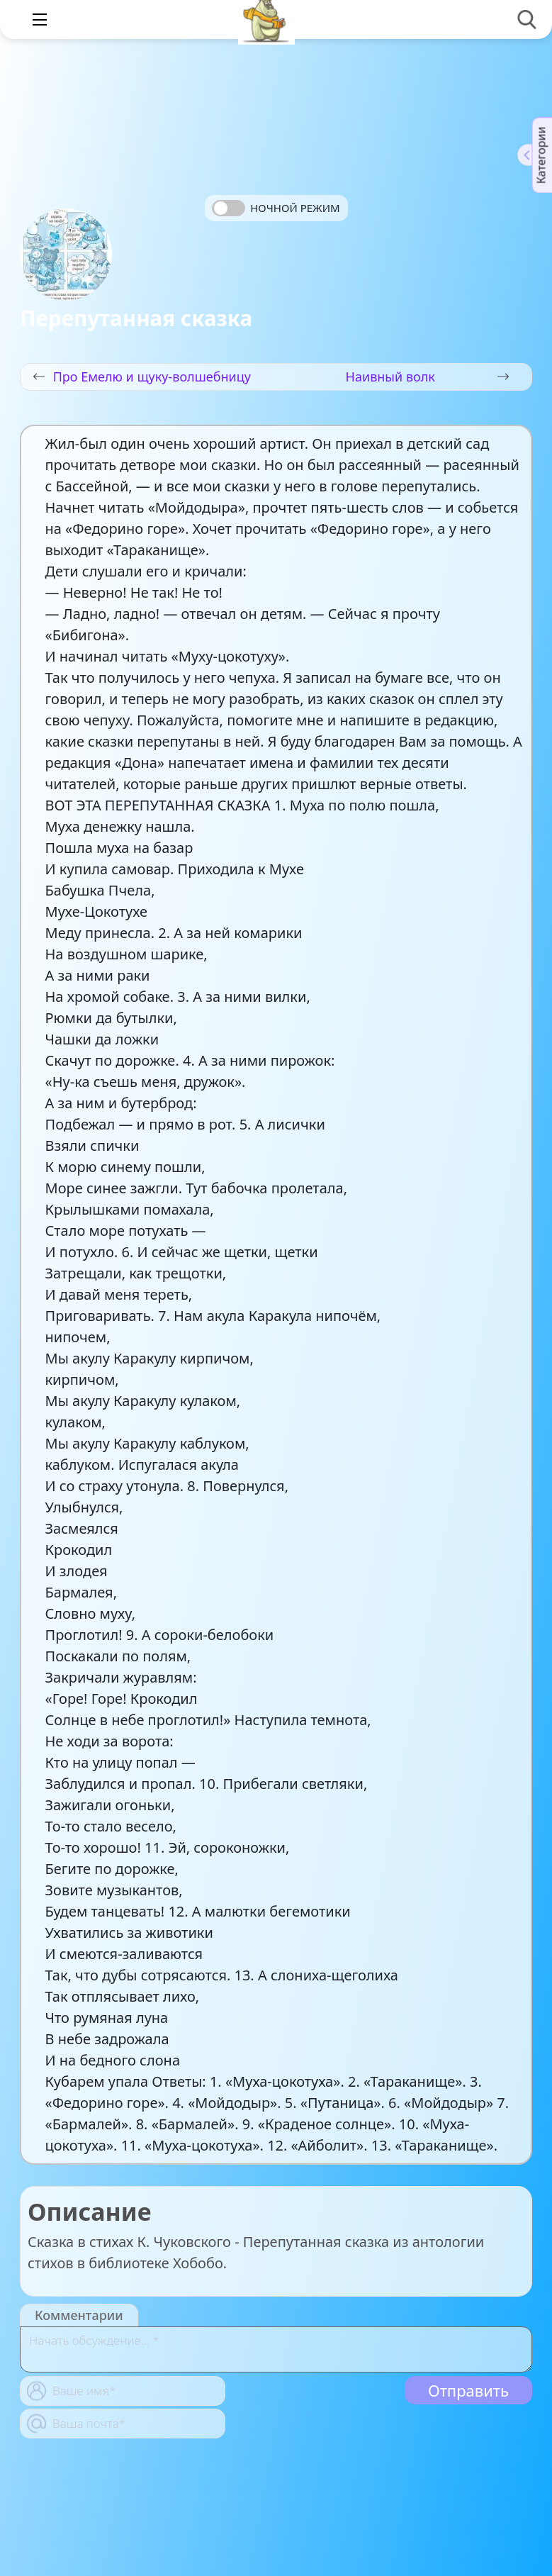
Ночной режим (294, 208)
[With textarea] (276, 2349)
